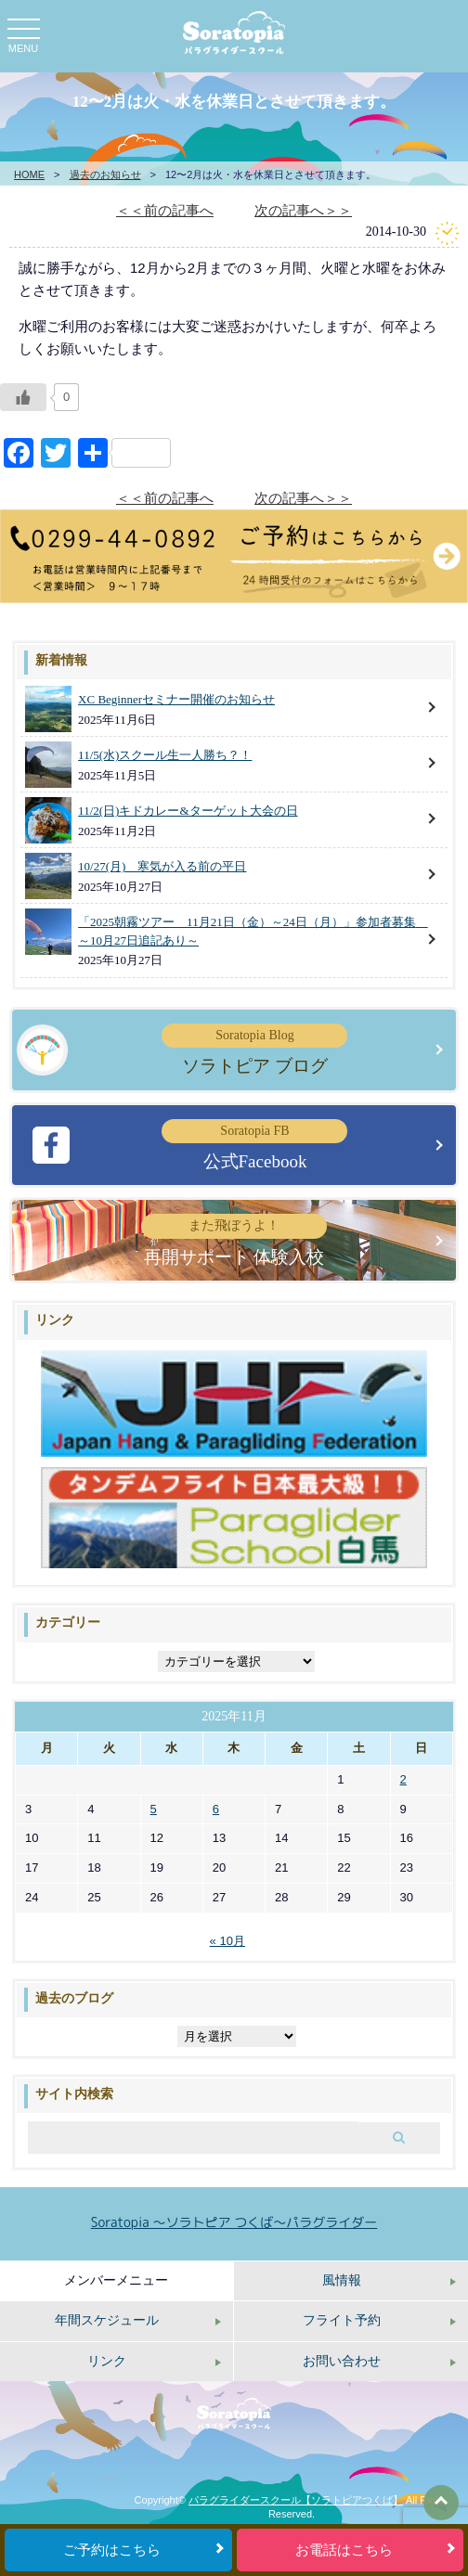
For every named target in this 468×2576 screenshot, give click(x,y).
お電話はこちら (344, 2550)
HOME (29, 174)
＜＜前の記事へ (165, 210)
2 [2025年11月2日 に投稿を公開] (403, 1779)
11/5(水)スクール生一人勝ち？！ (165, 755)
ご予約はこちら (112, 2550)
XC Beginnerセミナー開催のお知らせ (176, 699)
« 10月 (227, 1941)
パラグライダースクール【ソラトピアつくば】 (295, 2499)
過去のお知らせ (105, 174)
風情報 (341, 2280)
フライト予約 (342, 2320)
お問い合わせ (342, 2361)
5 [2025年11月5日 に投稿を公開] (153, 1809)
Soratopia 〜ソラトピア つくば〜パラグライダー (234, 2222)
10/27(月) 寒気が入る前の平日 (162, 866)
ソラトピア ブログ (254, 1049)
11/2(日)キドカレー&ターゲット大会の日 (187, 811)
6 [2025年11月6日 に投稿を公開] (216, 1809)
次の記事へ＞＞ (303, 210)
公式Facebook (254, 1145)
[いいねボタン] (23, 397)
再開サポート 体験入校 (234, 1240)
